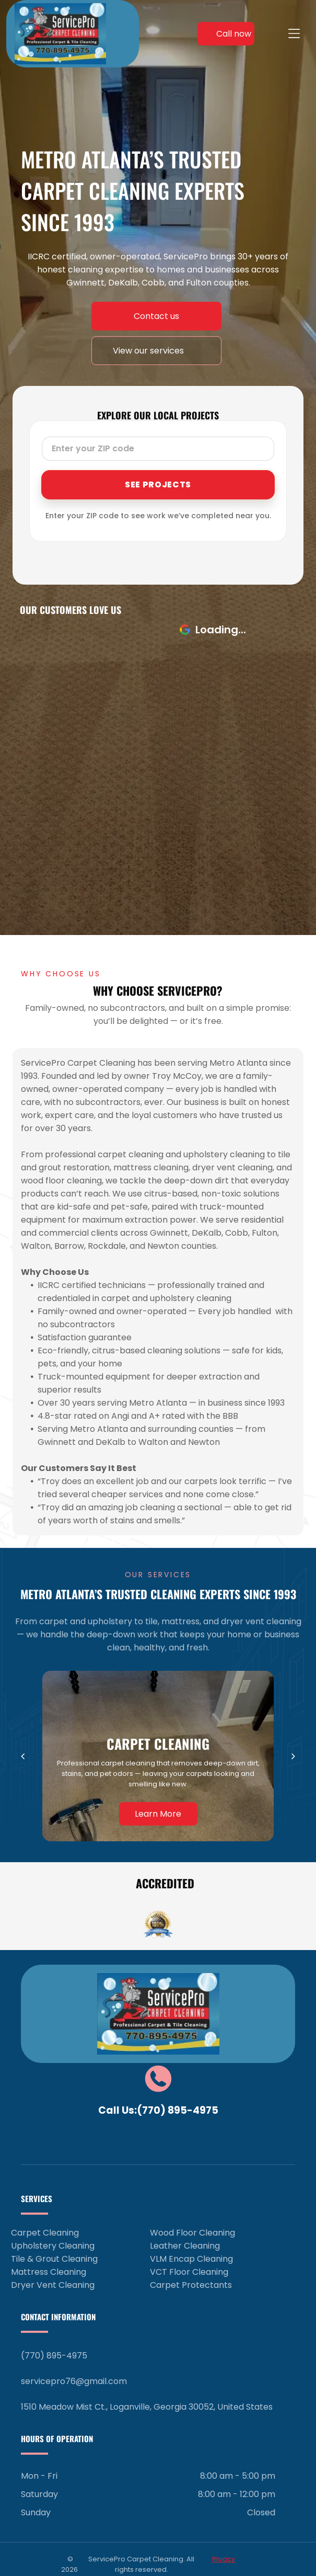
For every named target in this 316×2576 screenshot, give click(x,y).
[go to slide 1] (154, 1935)
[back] (23, 1756)
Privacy (223, 2559)
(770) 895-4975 (177, 2110)
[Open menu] (294, 33)
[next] (293, 1756)
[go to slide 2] (162, 1935)
